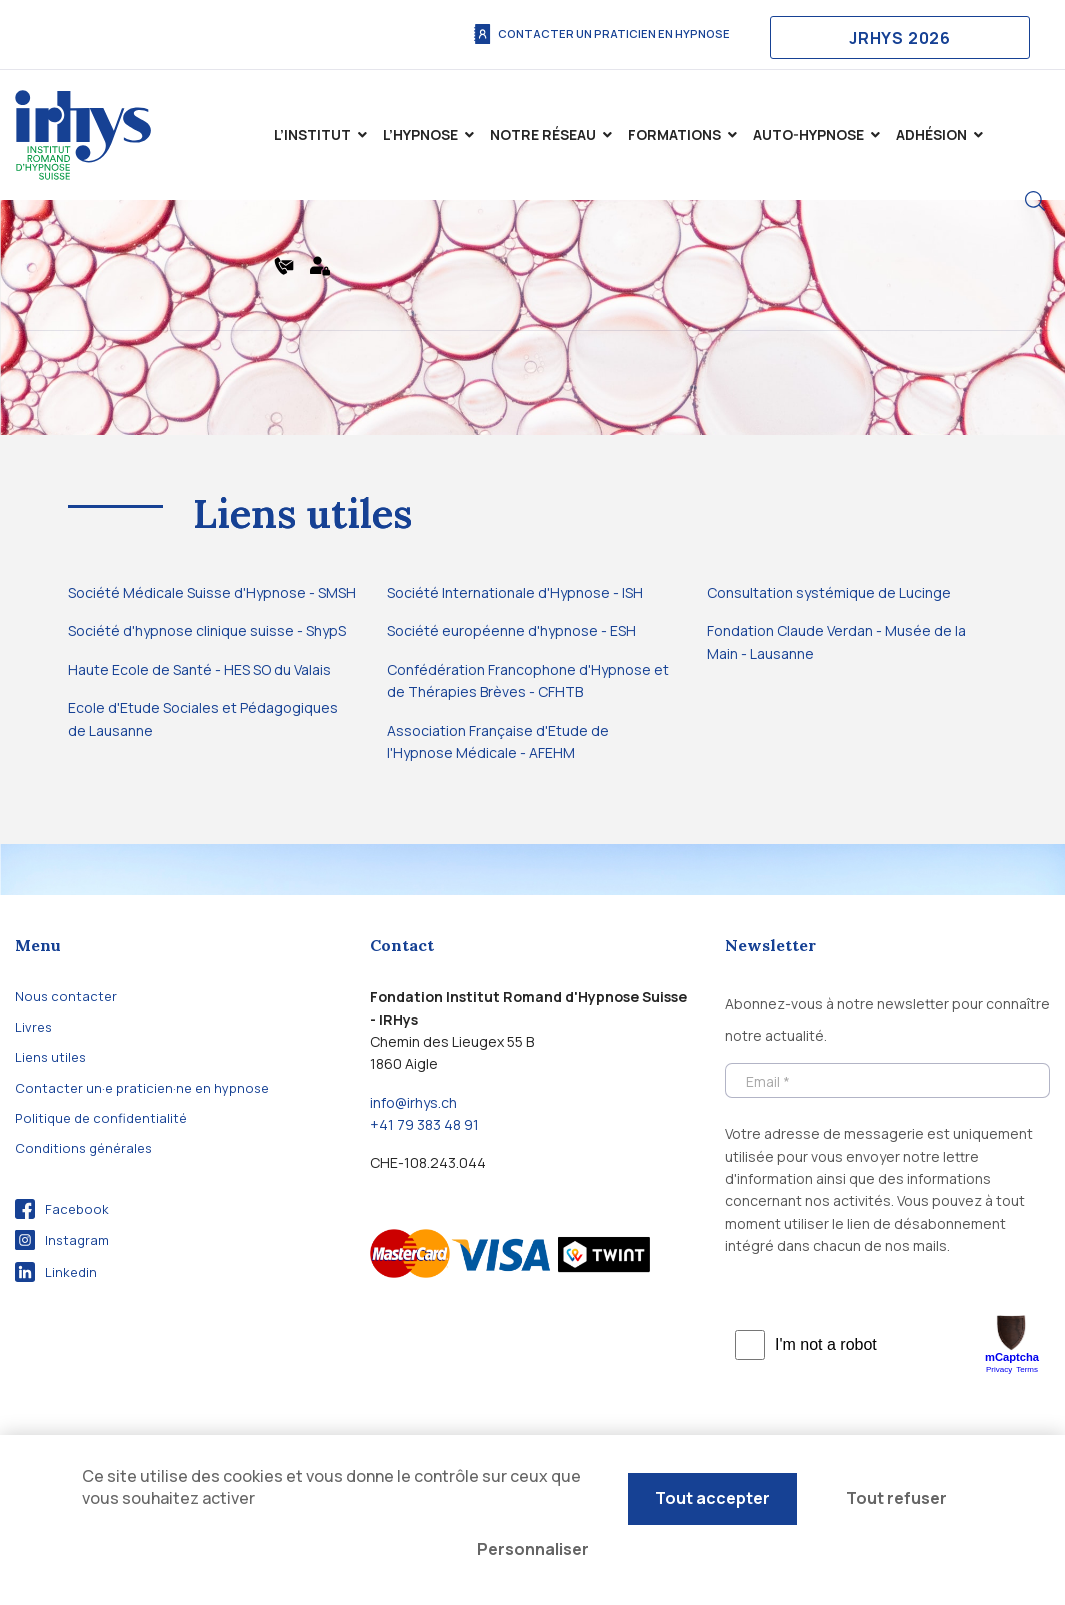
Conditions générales (83, 1148)
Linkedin (56, 1272)
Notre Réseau (543, 134)
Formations (674, 134)
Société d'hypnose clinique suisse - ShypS (207, 630)
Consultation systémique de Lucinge (829, 592)
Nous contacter (66, 996)
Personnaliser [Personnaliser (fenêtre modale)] (533, 1549)
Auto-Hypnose (808, 134)
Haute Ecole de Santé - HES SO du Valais (199, 669)
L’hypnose (420, 134)
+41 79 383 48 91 (424, 1124)
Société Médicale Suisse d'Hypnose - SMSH (212, 592)
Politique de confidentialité (101, 1118)
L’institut (312, 134)
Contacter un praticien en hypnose (601, 34)
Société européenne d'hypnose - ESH (511, 630)
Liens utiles (50, 1057)
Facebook (62, 1209)
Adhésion (931, 134)
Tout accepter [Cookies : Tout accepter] (712, 1498)
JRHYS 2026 (900, 38)
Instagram (62, 1240)
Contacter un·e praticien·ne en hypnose (142, 1088)
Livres (33, 1027)
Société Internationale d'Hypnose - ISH (515, 592)
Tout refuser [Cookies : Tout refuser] (896, 1498)
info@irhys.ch (413, 1102)
